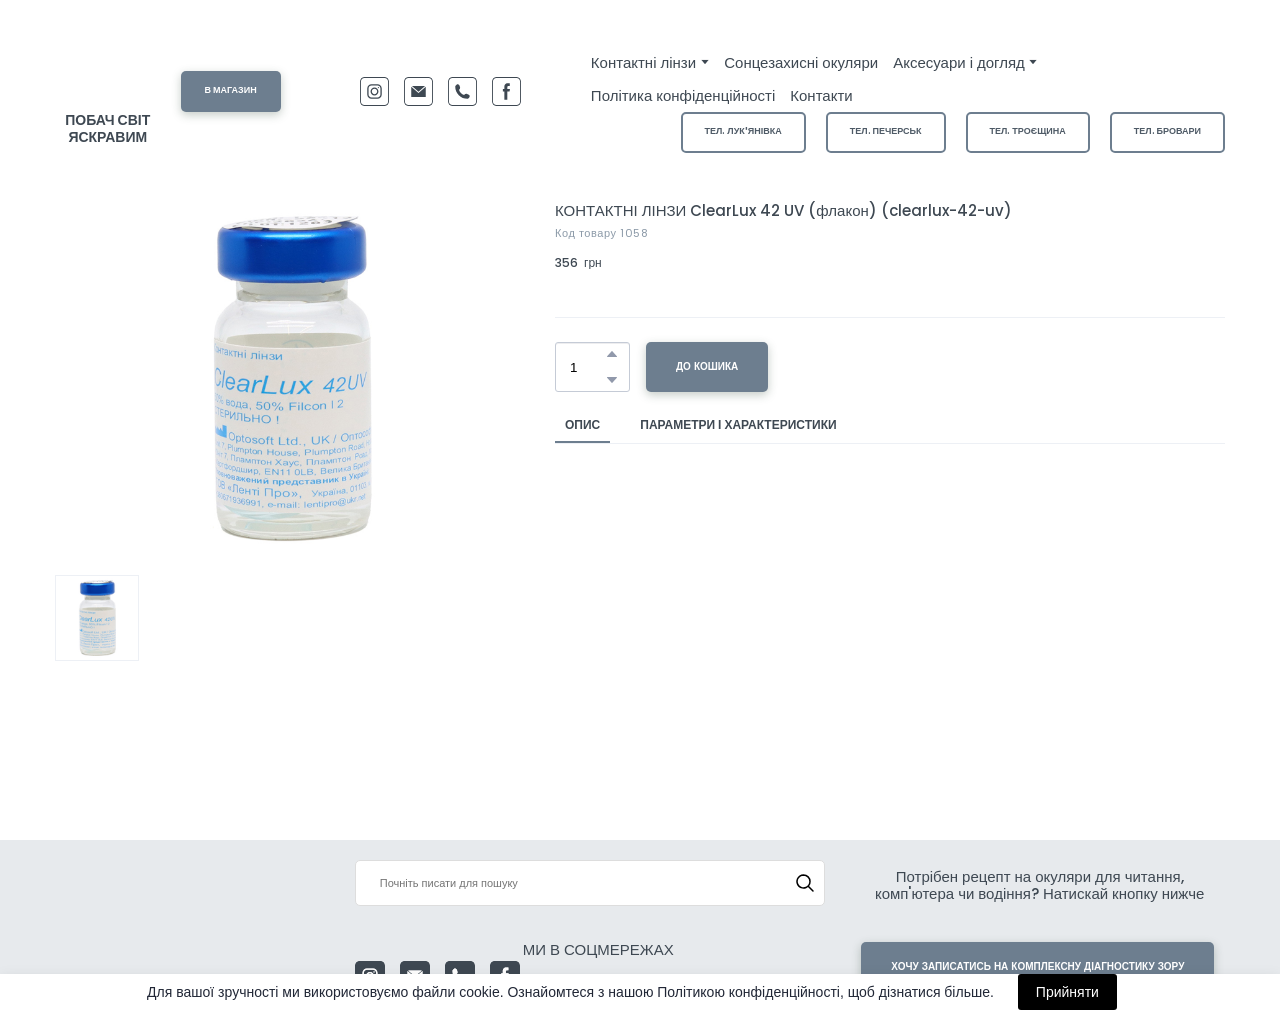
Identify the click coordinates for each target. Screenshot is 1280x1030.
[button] (231, 91)
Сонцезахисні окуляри (801, 62)
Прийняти (1067, 992)
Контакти (821, 95)
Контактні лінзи (643, 62)
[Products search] (590, 883)
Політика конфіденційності (683, 95)
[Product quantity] (587, 367)
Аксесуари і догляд (959, 62)
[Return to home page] (108, 72)
